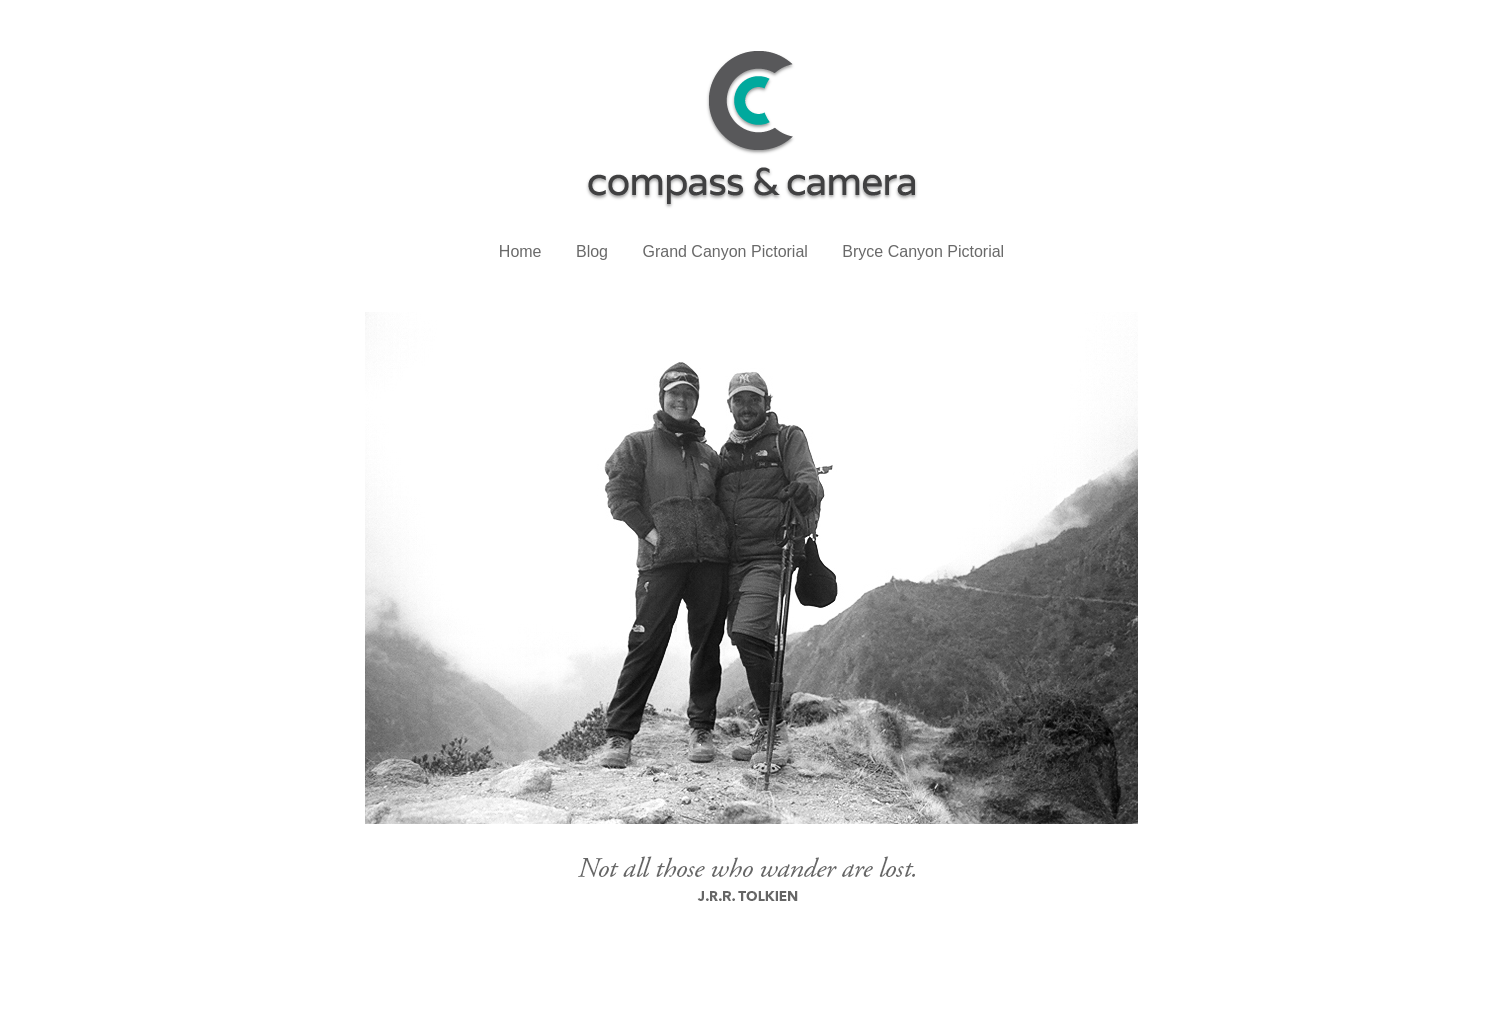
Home (520, 251)
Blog (592, 251)
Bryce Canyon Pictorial (923, 251)
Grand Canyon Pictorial (724, 251)
